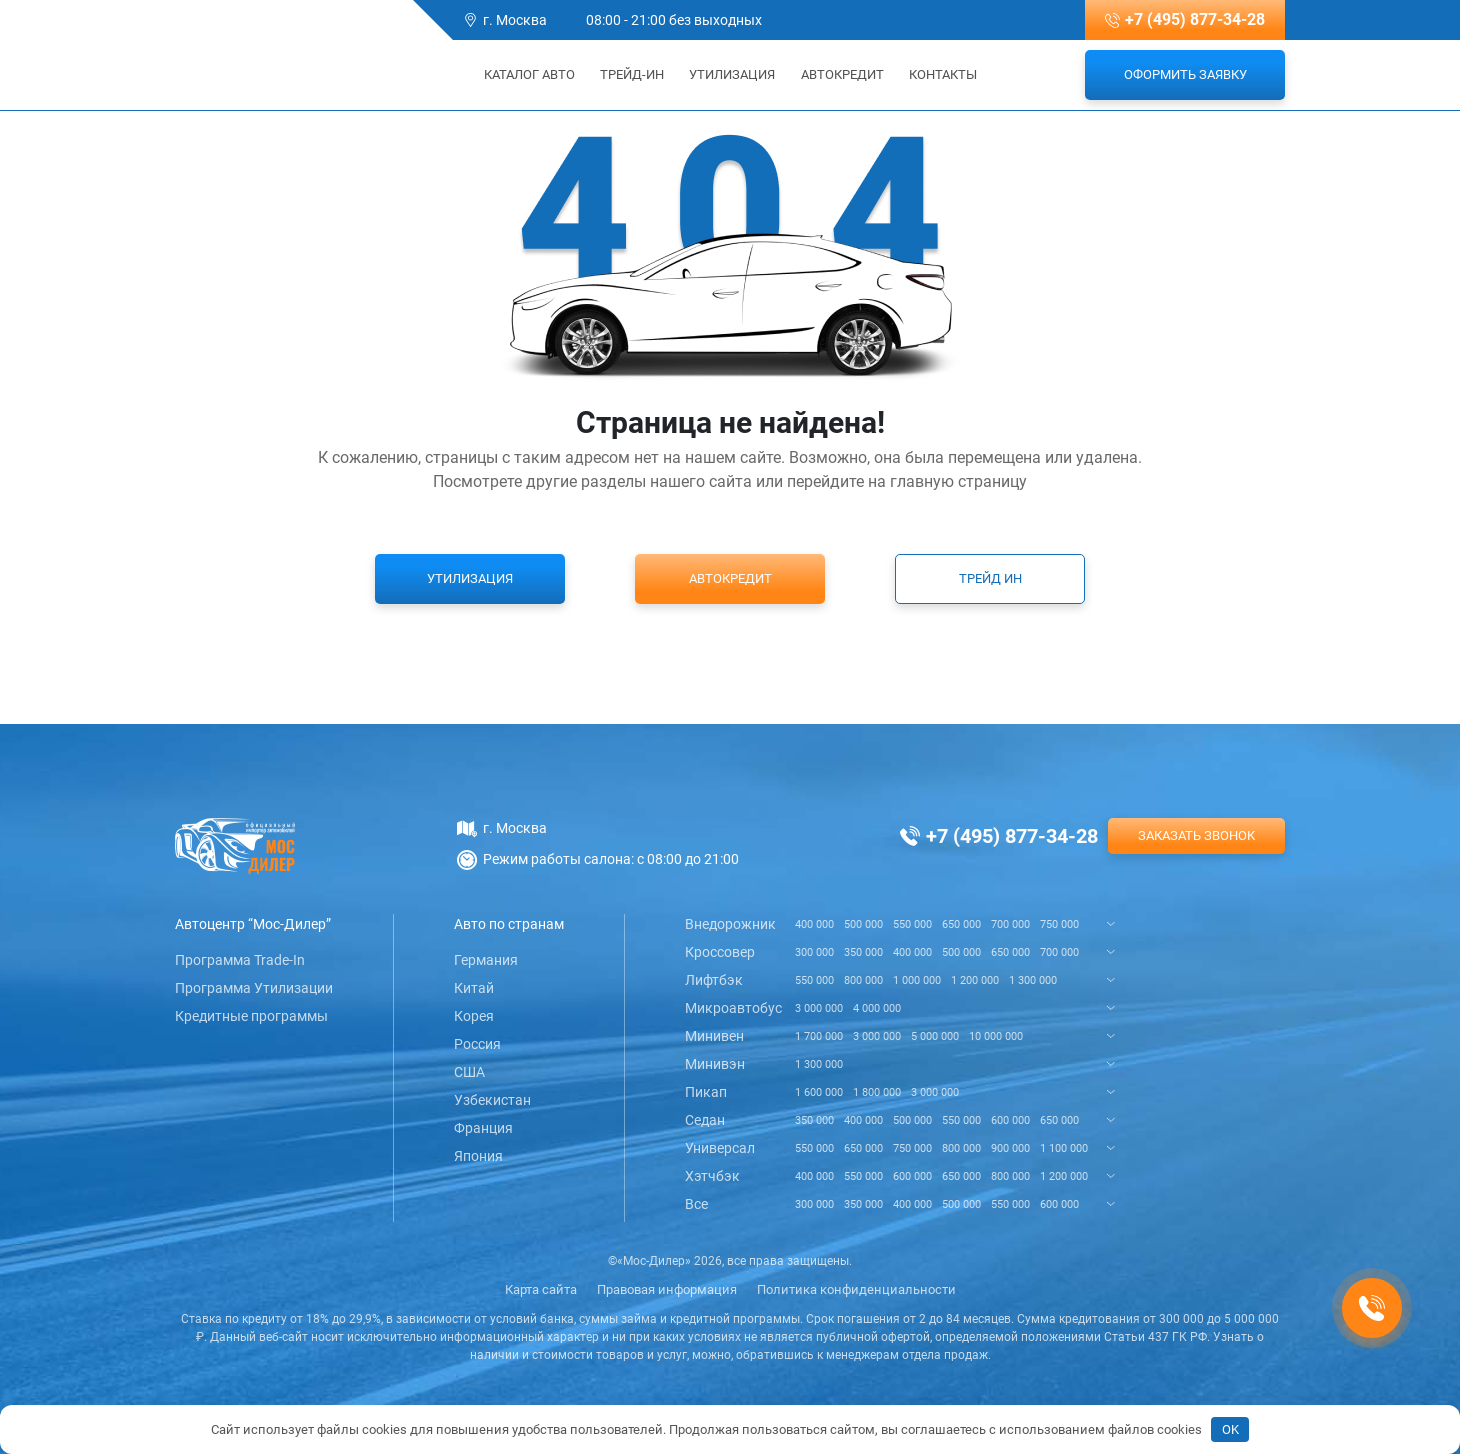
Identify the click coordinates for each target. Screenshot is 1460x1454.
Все (696, 1204)
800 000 (863, 980)
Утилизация (732, 74)
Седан (705, 1120)
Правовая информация (667, 1289)
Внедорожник (730, 924)
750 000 (1059, 924)
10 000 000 (996, 1036)
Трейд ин (990, 578)
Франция (483, 1128)
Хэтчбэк (712, 1176)
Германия (486, 960)
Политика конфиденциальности (856, 1289)
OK (1230, 1429)
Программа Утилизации (254, 988)
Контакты (943, 74)
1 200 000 (975, 980)
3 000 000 (819, 1008)
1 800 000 (877, 1092)
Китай (474, 988)
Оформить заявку (1185, 74)
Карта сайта (541, 1289)
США (469, 1072)
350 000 (863, 952)
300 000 (814, 952)
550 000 (912, 924)
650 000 (961, 924)
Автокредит (842, 74)
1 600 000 (819, 1092)
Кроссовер (720, 952)
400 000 (814, 924)
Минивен (714, 1036)
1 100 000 (1064, 1148)
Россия (477, 1044)
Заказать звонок (1196, 835)
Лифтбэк (714, 980)
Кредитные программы (251, 1016)
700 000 (1010, 924)
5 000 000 (935, 1036)
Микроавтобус (733, 1008)
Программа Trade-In (240, 960)
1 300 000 (1033, 980)
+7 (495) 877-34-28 (1195, 19)
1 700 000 (819, 1036)
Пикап (706, 1092)
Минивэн (715, 1064)
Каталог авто (523, 74)
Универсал (720, 1148)
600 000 (1010, 1120)
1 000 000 (917, 980)
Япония (478, 1156)
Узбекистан (492, 1100)
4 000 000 (877, 1008)
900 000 (1010, 1148)
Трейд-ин (632, 74)
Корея (474, 1016)
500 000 (863, 924)
